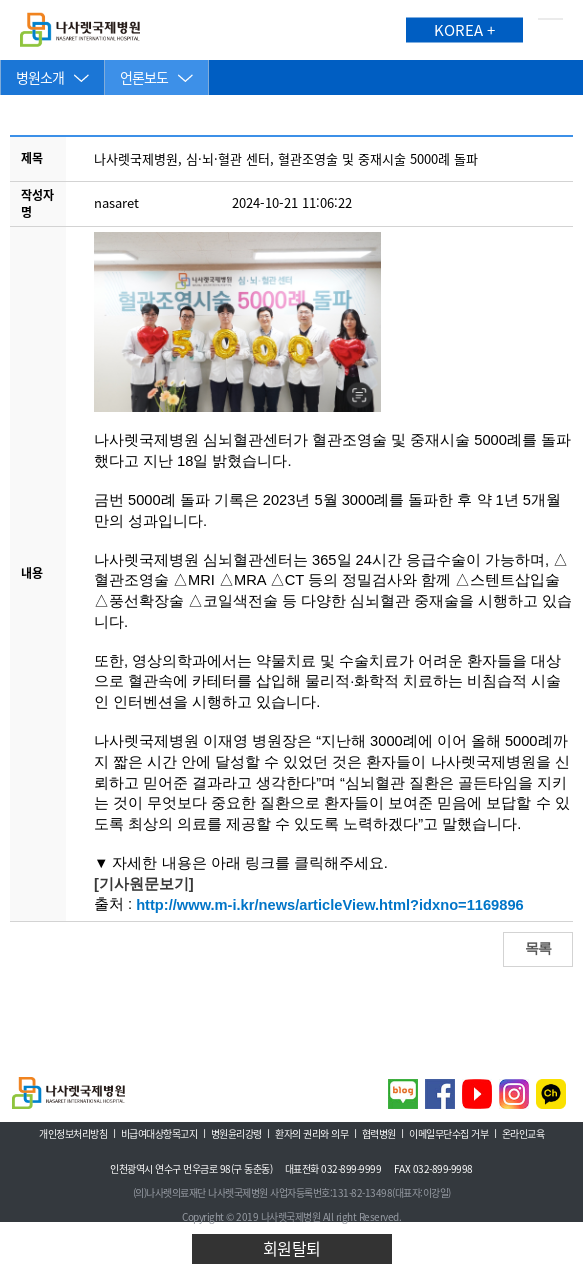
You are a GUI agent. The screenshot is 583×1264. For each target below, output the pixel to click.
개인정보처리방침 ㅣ (78, 1134)
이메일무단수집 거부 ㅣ (454, 1134)
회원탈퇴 (292, 1248)
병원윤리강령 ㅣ (242, 1134)
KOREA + (464, 30)
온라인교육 (523, 1134)
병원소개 (40, 77)
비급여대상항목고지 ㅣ (165, 1134)
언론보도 (144, 77)
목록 (538, 948)
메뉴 (550, 30)
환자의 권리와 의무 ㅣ (317, 1134)
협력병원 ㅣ (384, 1134)
